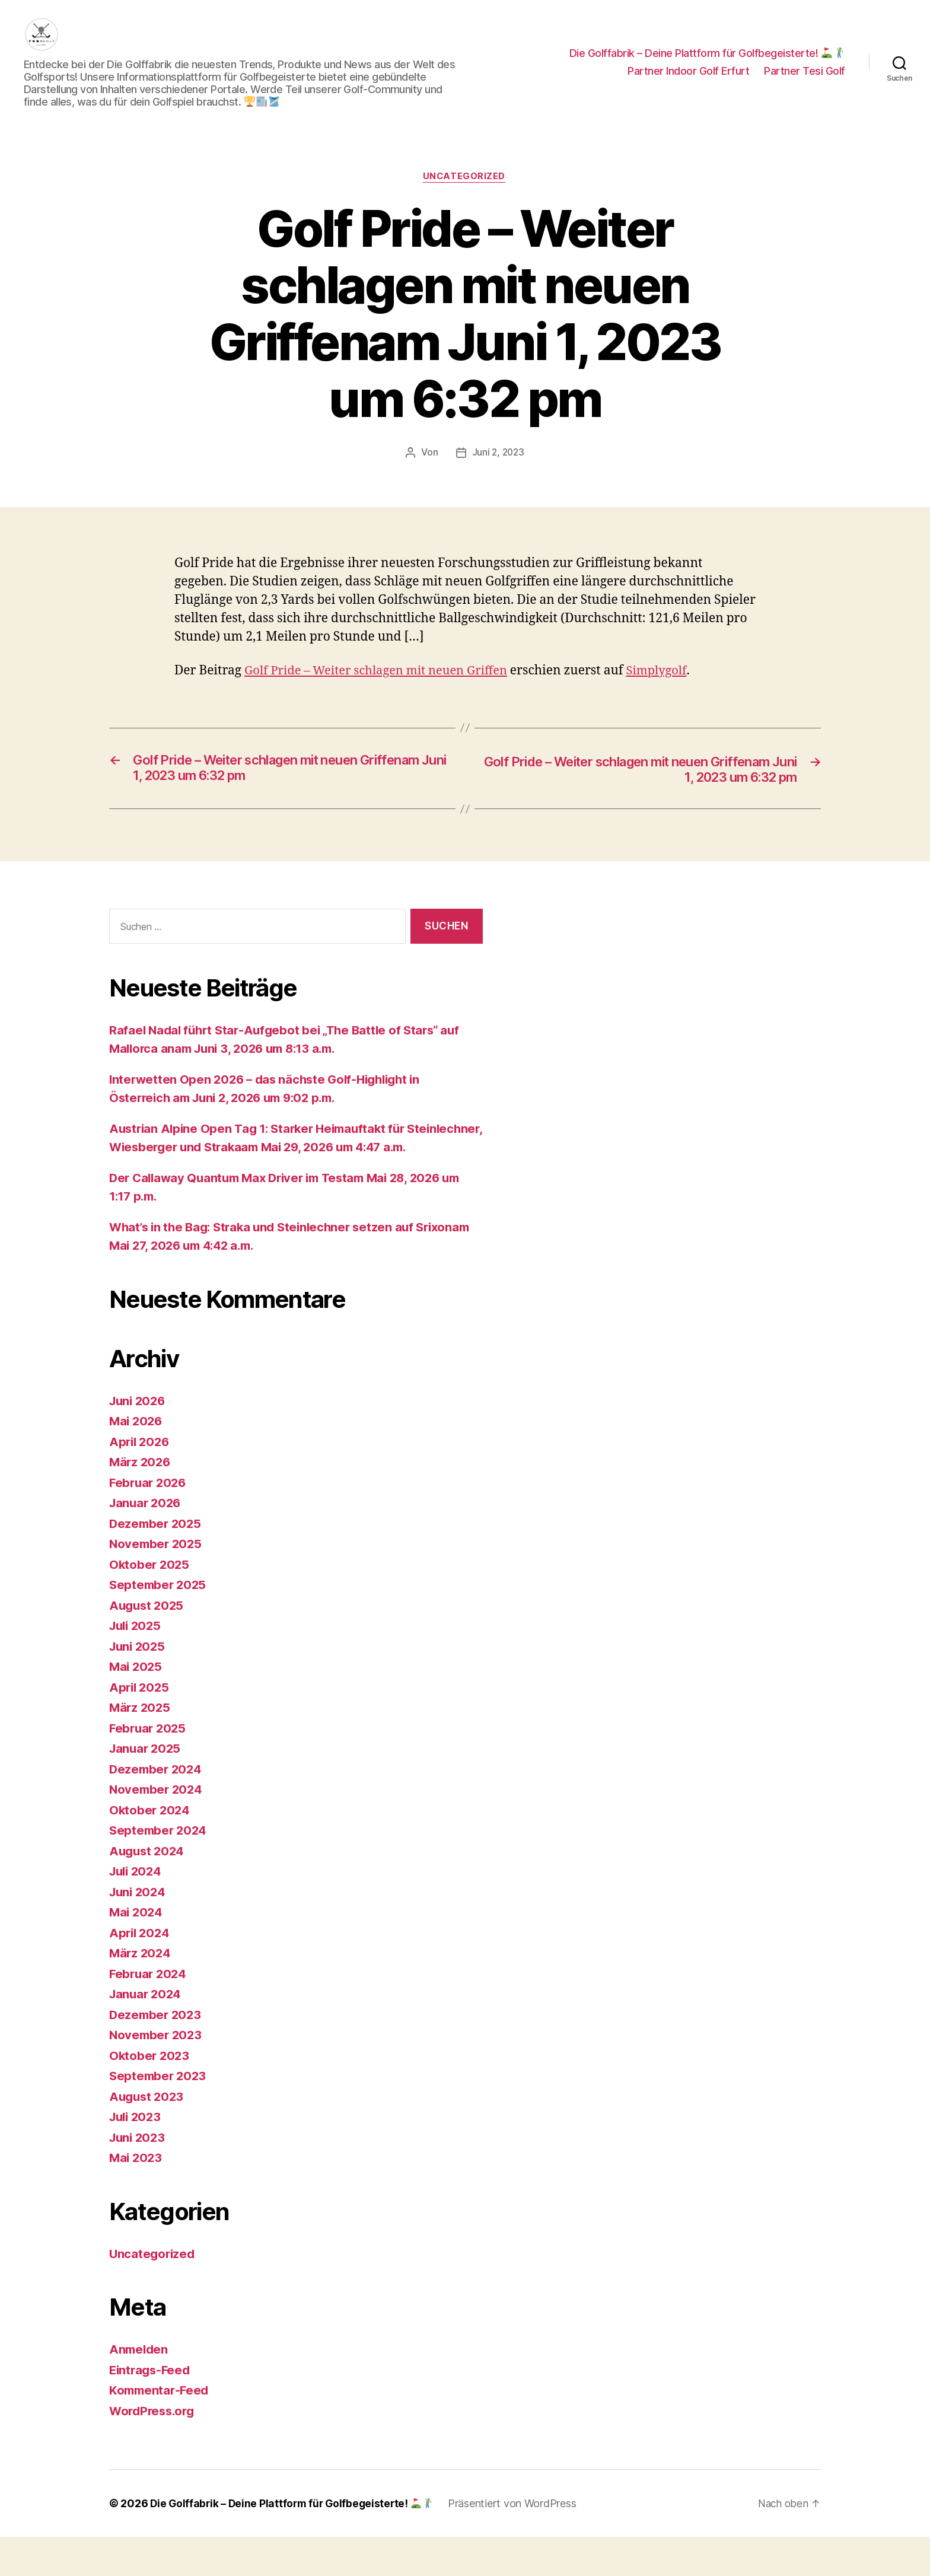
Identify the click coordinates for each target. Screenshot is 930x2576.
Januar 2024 (146, 2033)
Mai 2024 (137, 1951)
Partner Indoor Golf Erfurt (688, 80)
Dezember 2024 (157, 1808)
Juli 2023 (137, 2155)
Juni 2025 (138, 1685)
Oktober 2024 (150, 1849)
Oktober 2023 (150, 2094)
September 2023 (159, 2114)
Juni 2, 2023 (498, 471)
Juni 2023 (138, 2176)
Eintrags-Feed (151, 2409)
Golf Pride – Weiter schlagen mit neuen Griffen (381, 690)
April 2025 (140, 1726)
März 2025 (141, 1746)
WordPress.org (154, 2450)
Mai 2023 (136, 2196)
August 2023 (148, 2135)
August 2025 (148, 1644)
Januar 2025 (146, 1787)
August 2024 (148, 1890)
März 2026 (141, 1501)
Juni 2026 (139, 1439)
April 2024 (140, 1971)
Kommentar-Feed (160, 2429)
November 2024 (157, 1828)
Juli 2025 (137, 1664)
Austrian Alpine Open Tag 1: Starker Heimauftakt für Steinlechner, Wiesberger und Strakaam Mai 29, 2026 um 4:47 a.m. (293, 1167)
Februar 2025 (149, 1767)
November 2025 (157, 1582)
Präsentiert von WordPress (519, 2542)
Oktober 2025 (150, 1603)
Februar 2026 (149, 1521)
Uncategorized (465, 195)
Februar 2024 (149, 2012)
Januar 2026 (146, 1541)
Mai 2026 (137, 1460)
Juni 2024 (139, 1931)
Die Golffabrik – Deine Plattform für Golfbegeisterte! (707, 62)
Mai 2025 (136, 1705)
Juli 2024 (137, 1910)
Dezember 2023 (157, 2053)
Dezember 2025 (157, 1562)
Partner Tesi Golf (804, 80)
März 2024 (141, 1992)
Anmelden (139, 2388)
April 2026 (140, 1480)
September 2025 (159, 1623)
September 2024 (159, 1869)
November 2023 (157, 2073)
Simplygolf (670, 690)
